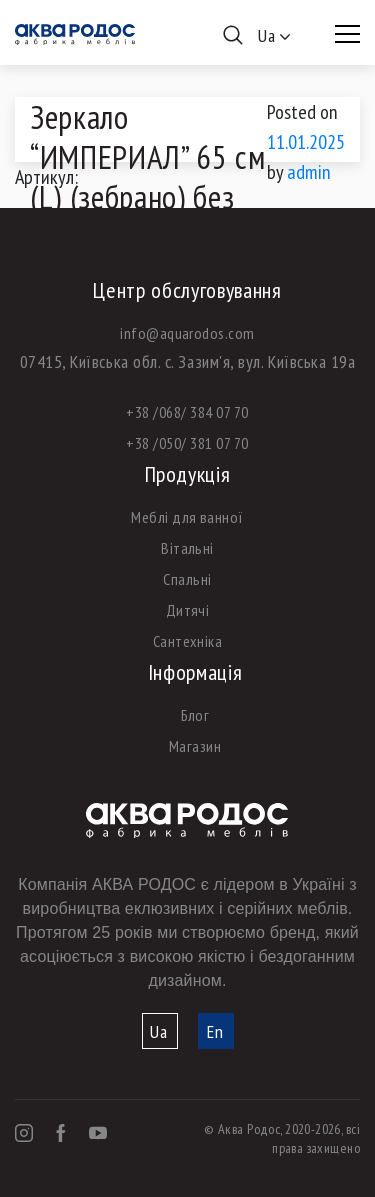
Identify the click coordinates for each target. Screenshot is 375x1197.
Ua (159, 1031)
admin (309, 172)
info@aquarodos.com (187, 333)
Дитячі (188, 610)
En (215, 1031)
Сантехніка (188, 641)
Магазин (195, 746)
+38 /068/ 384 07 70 (187, 412)
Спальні (187, 579)
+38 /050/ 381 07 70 (187, 443)
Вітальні (187, 548)
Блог (195, 715)
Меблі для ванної (187, 517)
